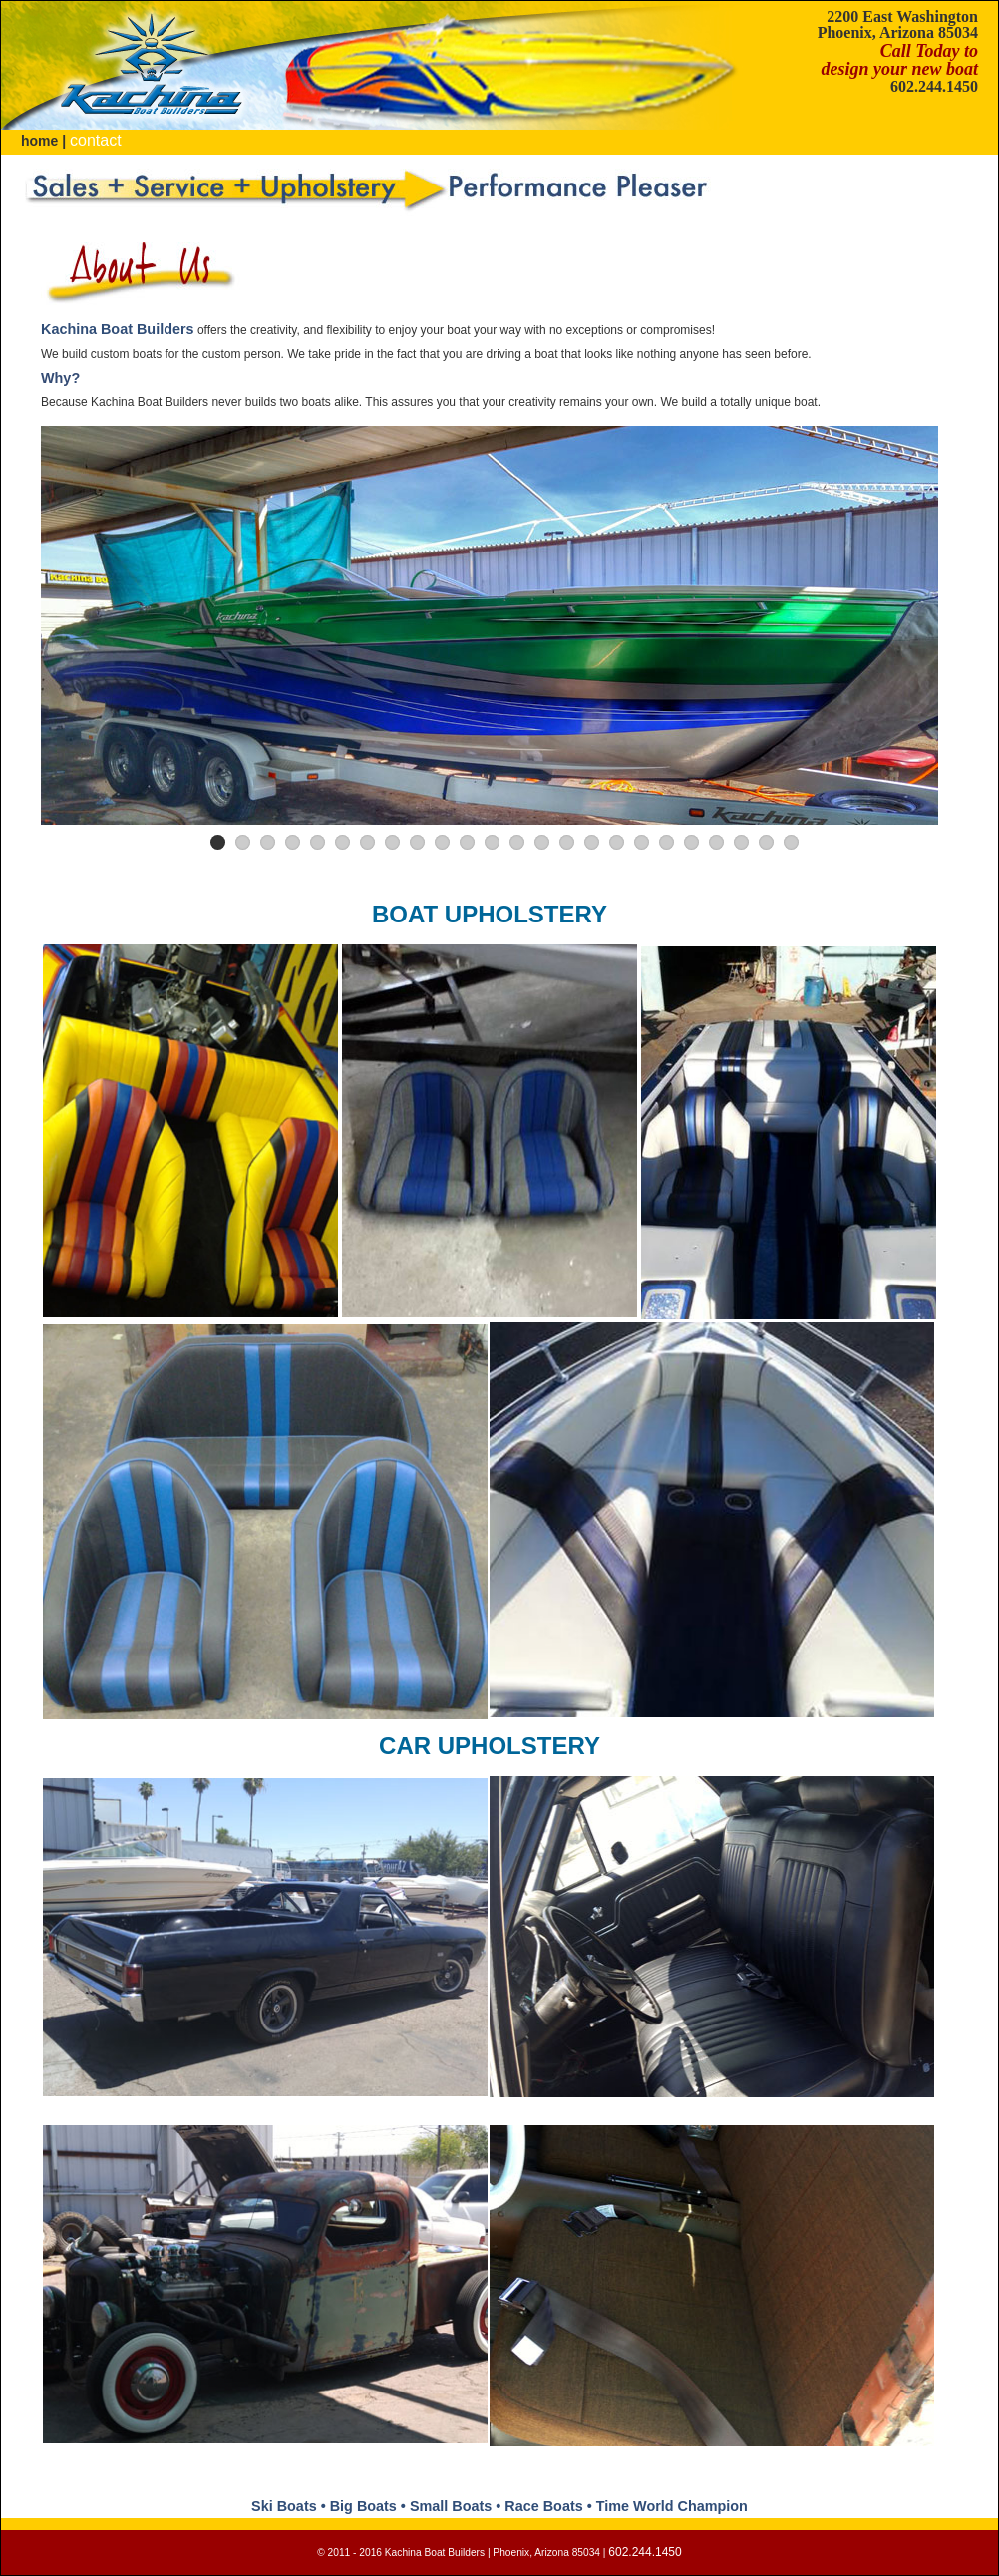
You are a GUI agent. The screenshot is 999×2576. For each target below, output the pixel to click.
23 (766, 842)
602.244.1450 (934, 86)
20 (691, 842)
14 (541, 842)
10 (442, 842)
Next (980, 1274)
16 (591, 842)
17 (616, 842)
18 (641, 842)
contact (96, 140)
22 (741, 842)
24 (791, 842)
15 (566, 842)
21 (716, 842)
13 (516, 842)
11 (467, 842)
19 (666, 842)
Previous (19, 1274)
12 (492, 842)
